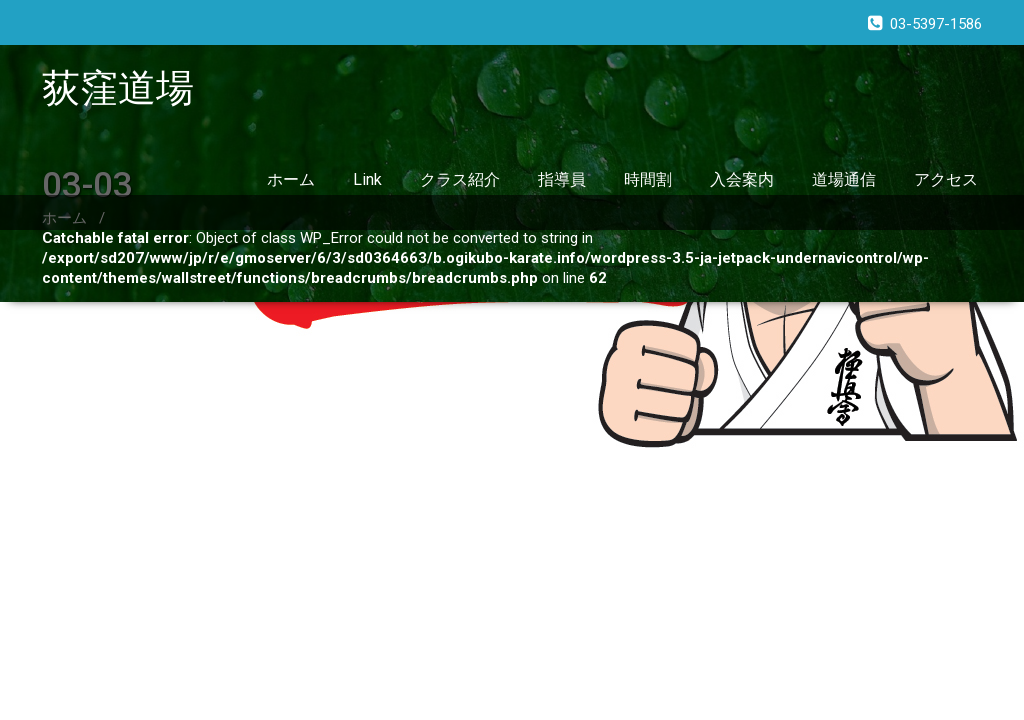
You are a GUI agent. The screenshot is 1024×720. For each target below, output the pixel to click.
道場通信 (844, 179)
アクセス (946, 179)
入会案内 (742, 179)
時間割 (648, 179)
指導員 (562, 179)
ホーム (291, 179)
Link (367, 179)
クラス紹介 (460, 179)
